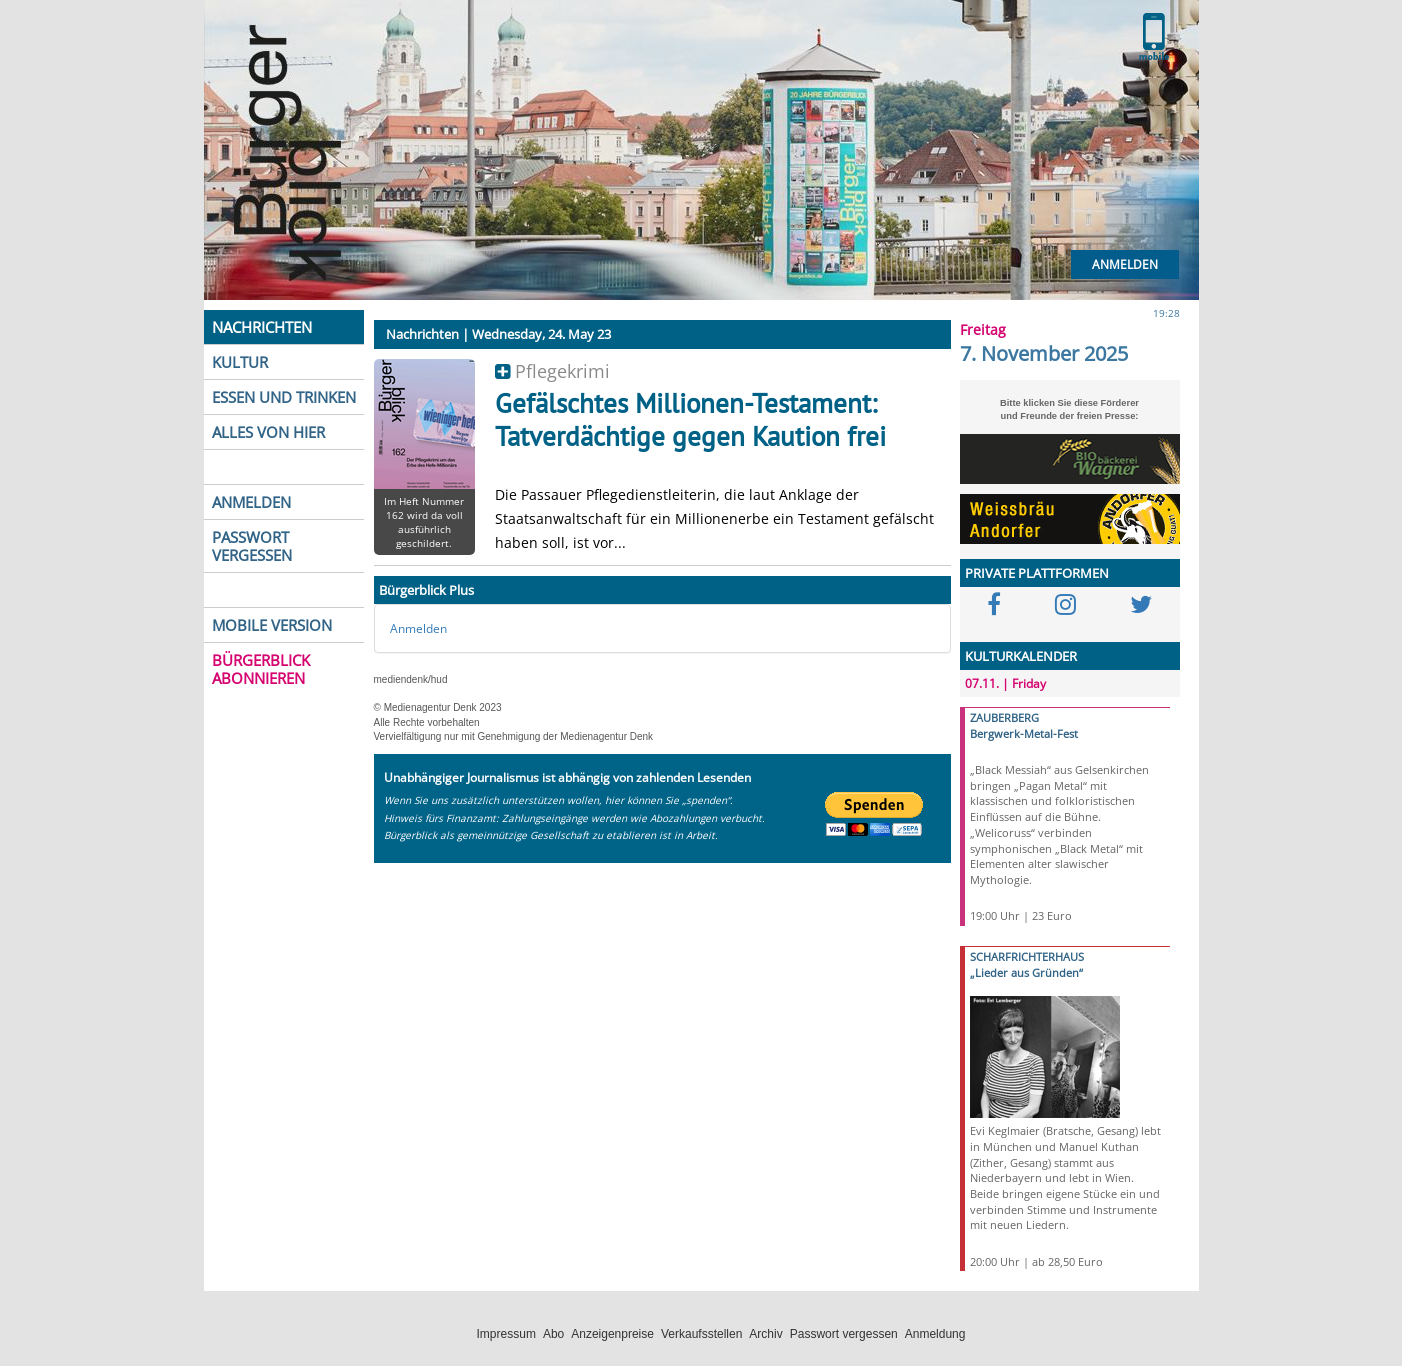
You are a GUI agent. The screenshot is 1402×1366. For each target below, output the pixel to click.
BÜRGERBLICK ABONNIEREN (261, 669)
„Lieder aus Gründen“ (1026, 972)
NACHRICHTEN (262, 327)
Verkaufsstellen (701, 1334)
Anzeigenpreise (612, 1334)
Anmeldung (935, 1334)
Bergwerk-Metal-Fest (1024, 733)
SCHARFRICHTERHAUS (1027, 956)
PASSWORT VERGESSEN (252, 546)
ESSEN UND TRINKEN (284, 397)
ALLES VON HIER (268, 432)
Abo (553, 1334)
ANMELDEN (251, 502)
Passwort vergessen (844, 1334)
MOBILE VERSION (272, 625)
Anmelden (1125, 264)
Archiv (765, 1334)
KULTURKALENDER (1021, 656)
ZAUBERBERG (1004, 717)
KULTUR (240, 362)
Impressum (506, 1334)
